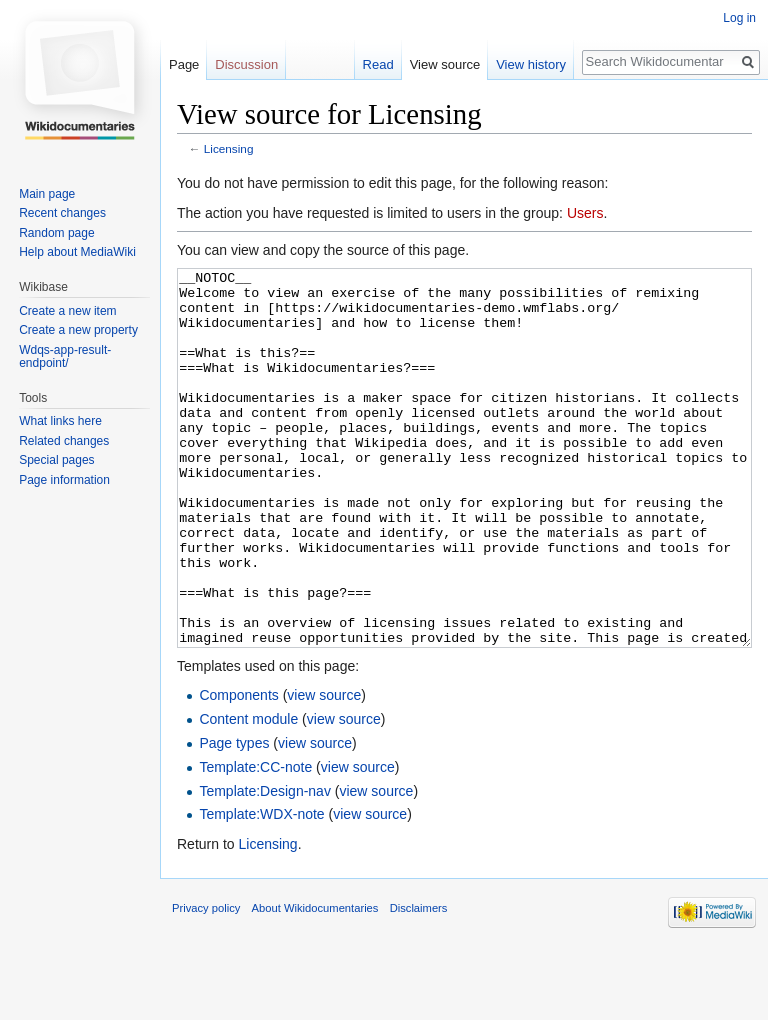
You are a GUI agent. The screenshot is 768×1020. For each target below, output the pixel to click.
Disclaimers (419, 983)
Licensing (229, 148)
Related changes (64, 441)
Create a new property (78, 330)
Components (238, 770)
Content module (248, 794)
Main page (47, 194)
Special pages (56, 460)
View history (531, 64)
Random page (56, 233)
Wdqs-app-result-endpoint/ (65, 357)
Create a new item (67, 311)
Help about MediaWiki (77, 252)
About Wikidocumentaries (315, 983)
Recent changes (62, 213)
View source (445, 64)
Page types (234, 818)
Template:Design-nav (265, 866)
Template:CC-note (255, 842)
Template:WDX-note (261, 889)
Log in (739, 18)
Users (585, 213)
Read (378, 64)
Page (184, 64)
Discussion (246, 64)
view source (324, 770)
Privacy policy (206, 983)
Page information (64, 480)
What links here (60, 421)
